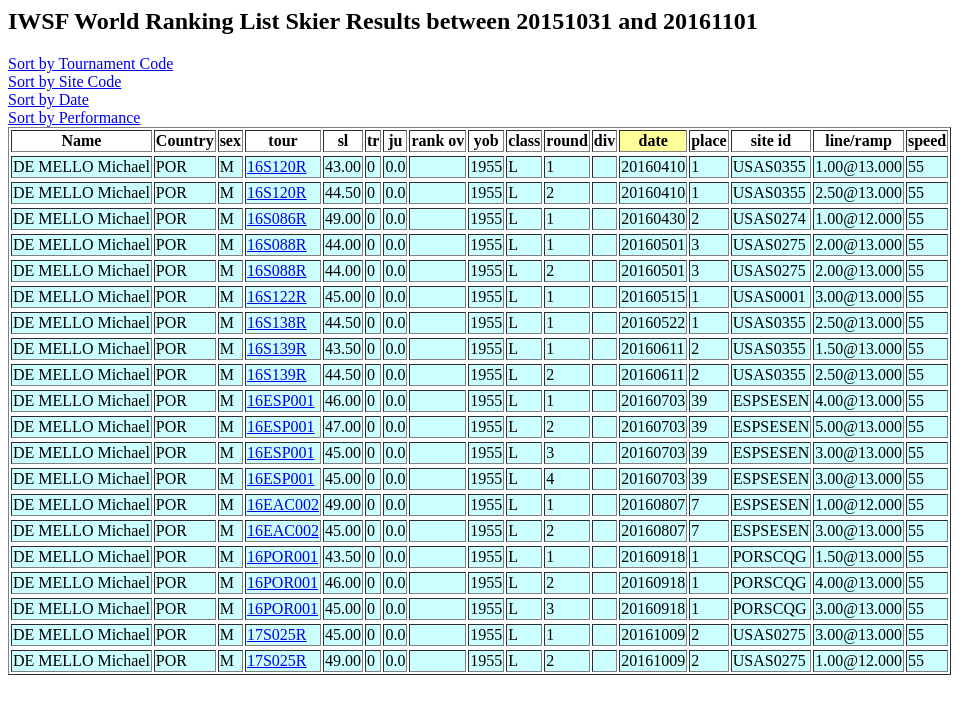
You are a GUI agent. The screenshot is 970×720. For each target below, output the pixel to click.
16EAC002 (283, 504)
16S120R (277, 166)
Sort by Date (48, 99)
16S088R (277, 244)
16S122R (277, 296)
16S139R (277, 348)
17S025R (277, 634)
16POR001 (282, 556)
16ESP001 (281, 400)
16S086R (277, 218)
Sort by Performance (74, 117)
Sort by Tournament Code (90, 63)
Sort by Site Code (64, 81)
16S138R (277, 322)
